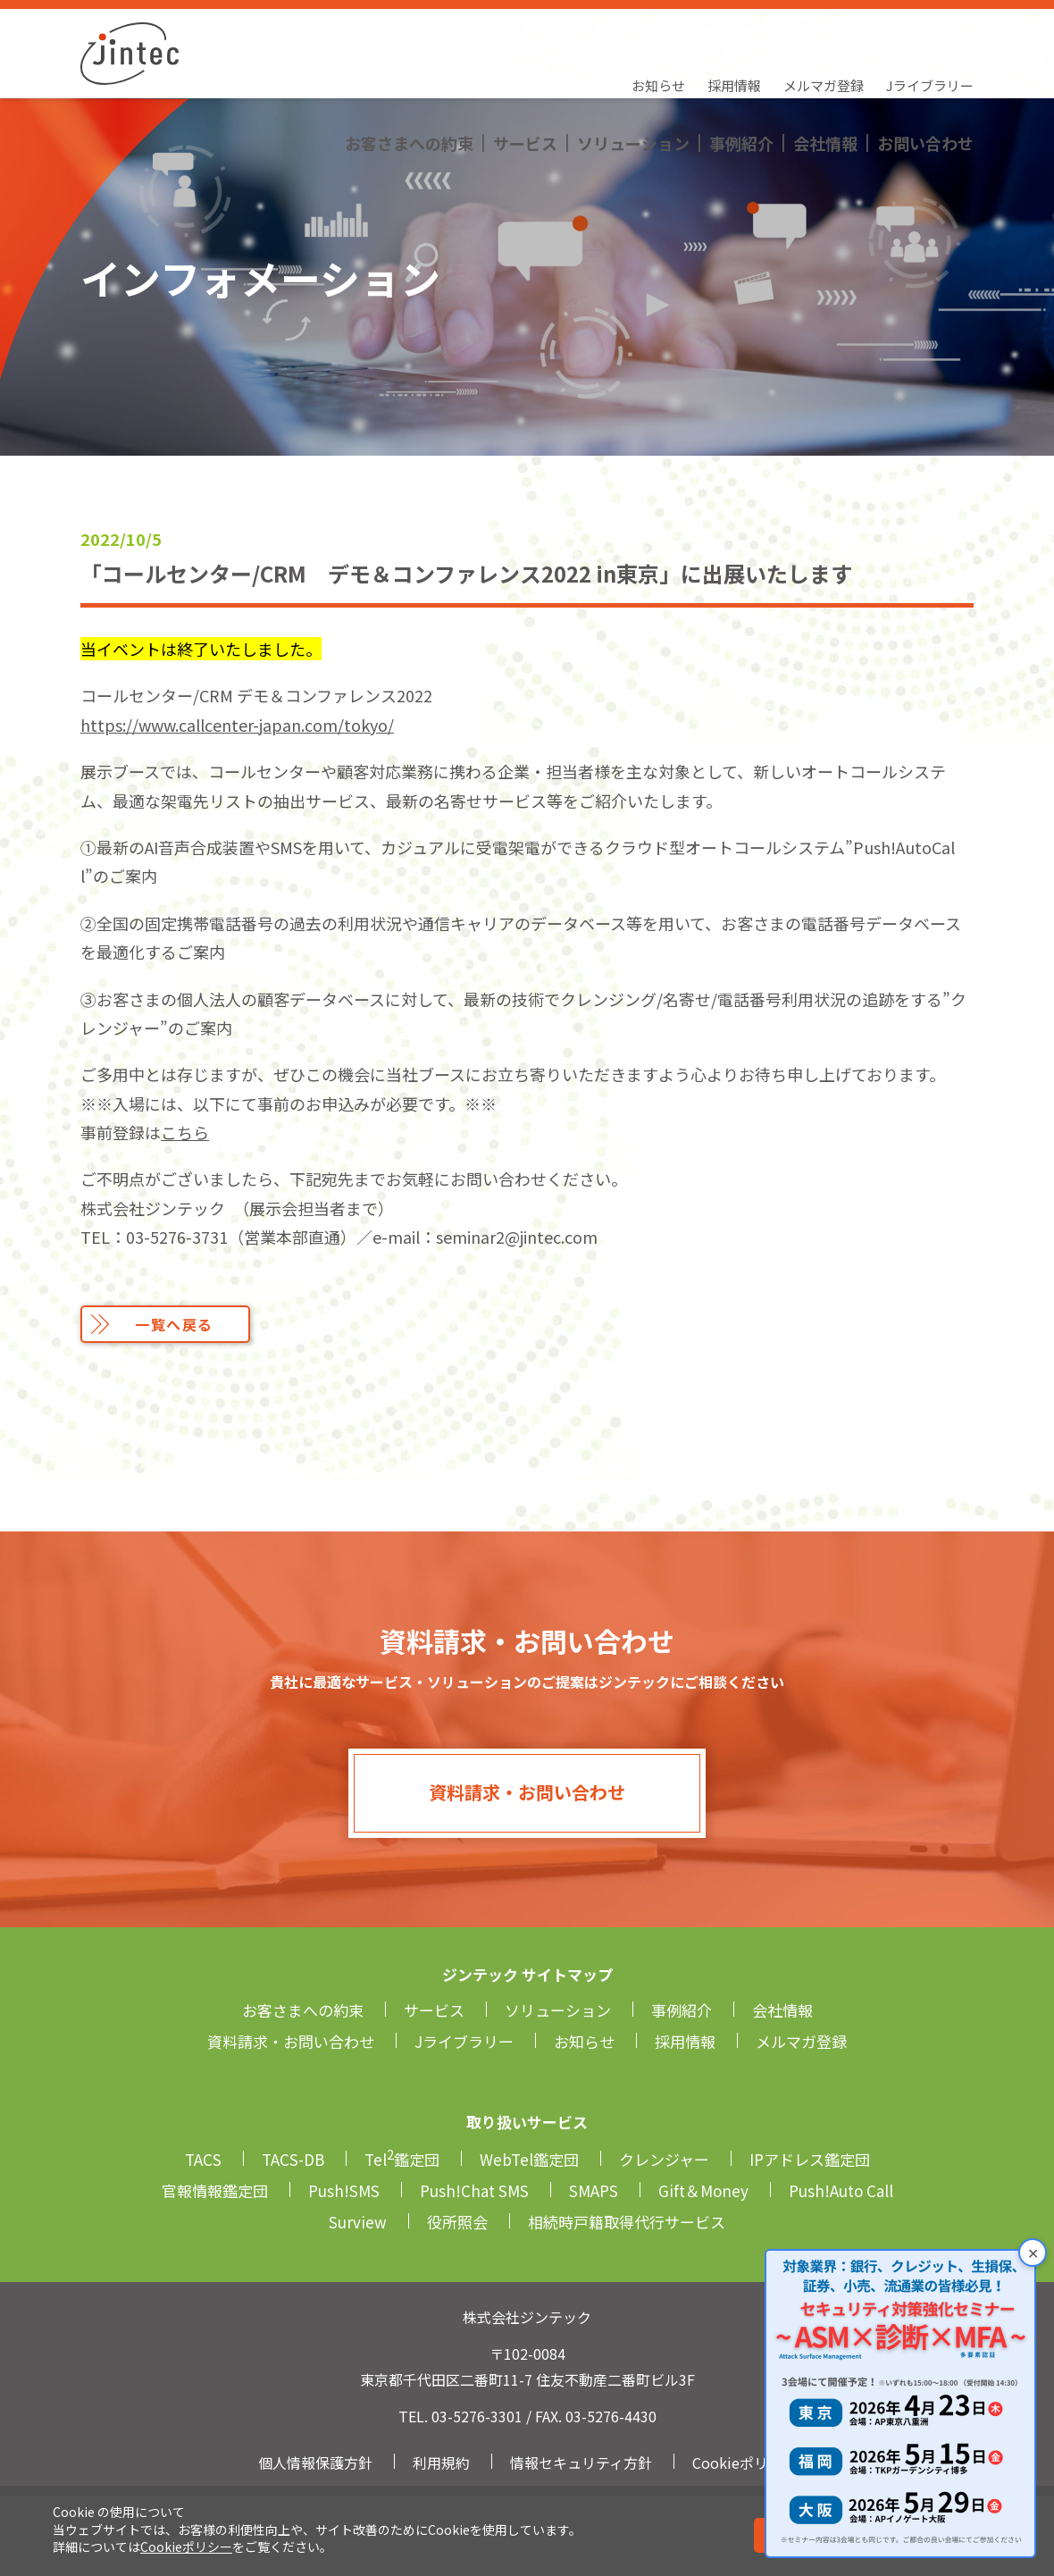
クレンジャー (664, 2159)
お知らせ (658, 31)
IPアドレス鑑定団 (809, 2159)
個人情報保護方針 (315, 2462)
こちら (185, 1132)
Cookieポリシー (186, 2546)
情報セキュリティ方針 (581, 2462)
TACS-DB (293, 2159)
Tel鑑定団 (401, 2159)
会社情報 (825, 67)
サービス (525, 67)
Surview (358, 2222)
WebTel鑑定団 (529, 2159)
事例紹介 (741, 67)
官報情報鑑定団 (215, 2190)
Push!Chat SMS (474, 2190)
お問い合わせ (925, 67)
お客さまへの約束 (409, 67)
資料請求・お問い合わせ (527, 1792)
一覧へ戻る (174, 1324)
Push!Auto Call (841, 2190)
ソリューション (633, 67)
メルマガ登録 (823, 31)
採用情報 (734, 31)
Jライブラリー (930, 31)
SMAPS (593, 2190)
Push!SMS (344, 2190)
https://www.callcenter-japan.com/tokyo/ (237, 724)
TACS (203, 2159)
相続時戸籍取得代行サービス (626, 2222)
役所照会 (457, 2222)
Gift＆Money (703, 2190)
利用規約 (441, 2462)
